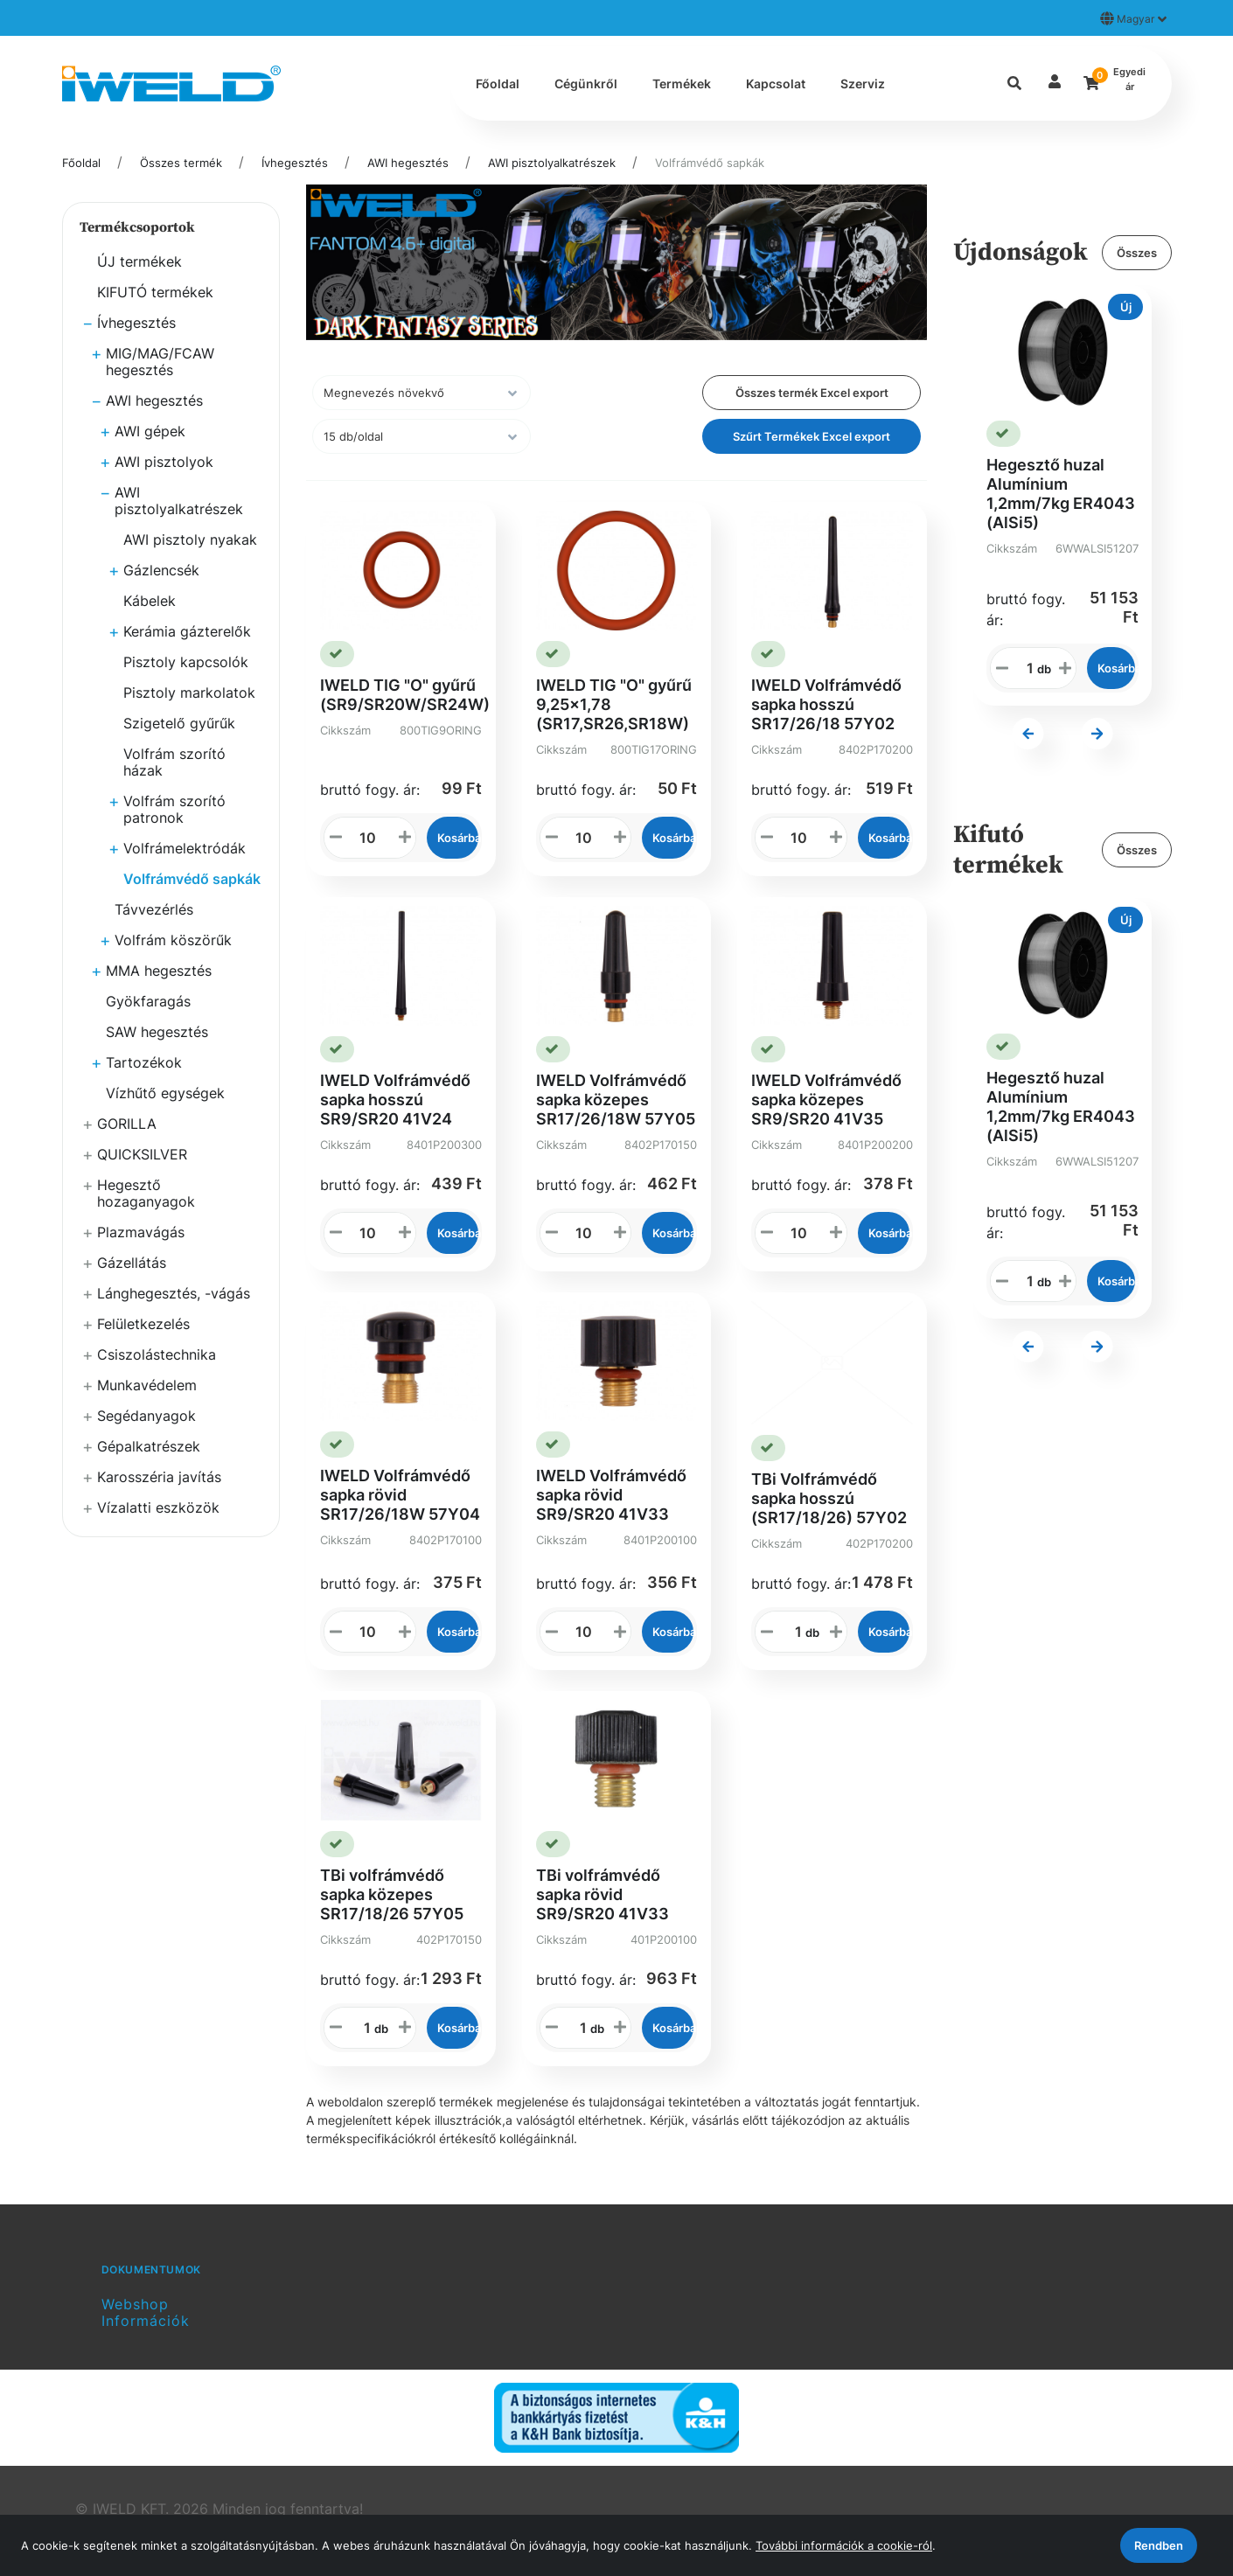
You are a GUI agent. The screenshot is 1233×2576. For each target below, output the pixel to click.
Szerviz (862, 83)
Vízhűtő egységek (165, 1093)
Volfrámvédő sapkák (709, 163)
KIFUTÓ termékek (155, 292)
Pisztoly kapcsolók (185, 662)
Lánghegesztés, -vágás (173, 1293)
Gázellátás (131, 1262)
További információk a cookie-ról (844, 2545)
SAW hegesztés (157, 1032)
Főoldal (497, 83)
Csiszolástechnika (156, 1354)
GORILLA (127, 1123)
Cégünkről (585, 83)
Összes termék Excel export (811, 393)
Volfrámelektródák (184, 848)
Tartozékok (144, 1062)
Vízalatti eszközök (158, 1507)
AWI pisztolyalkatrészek (552, 163)
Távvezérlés (154, 909)
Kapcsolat (775, 83)
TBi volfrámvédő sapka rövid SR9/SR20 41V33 (602, 1894)
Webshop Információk (145, 2312)
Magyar (1133, 18)
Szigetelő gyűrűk (179, 723)
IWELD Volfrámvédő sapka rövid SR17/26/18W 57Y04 (400, 1494)
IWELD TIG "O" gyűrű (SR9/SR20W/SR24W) (405, 695)
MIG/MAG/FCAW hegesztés (160, 362)
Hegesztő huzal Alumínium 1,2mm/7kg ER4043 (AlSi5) (1060, 494)
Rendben (1158, 2545)
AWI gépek (150, 431)
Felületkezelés (143, 1324)
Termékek (681, 83)
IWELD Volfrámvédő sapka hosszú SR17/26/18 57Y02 (826, 704)
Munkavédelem (147, 1385)
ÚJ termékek (139, 261)
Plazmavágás (141, 1232)
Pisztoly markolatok (189, 692)
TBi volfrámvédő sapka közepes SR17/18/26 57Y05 (391, 1894)
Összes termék (181, 163)
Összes (1137, 253)
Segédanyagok (146, 1415)
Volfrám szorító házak (174, 762)
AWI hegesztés (408, 163)
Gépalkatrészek (148, 1446)
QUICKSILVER (142, 1154)
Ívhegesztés (294, 163)
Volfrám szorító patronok (174, 809)
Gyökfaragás (148, 1001)
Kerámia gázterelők (187, 631)
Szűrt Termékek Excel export (811, 436)
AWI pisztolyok (164, 461)
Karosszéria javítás (159, 1477)
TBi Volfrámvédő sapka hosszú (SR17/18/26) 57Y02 (829, 1498)
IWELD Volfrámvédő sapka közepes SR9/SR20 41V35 (826, 1099)
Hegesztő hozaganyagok (146, 1193)
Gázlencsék (161, 570)
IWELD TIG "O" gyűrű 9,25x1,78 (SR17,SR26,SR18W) (614, 704)
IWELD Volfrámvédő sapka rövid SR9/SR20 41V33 (611, 1494)
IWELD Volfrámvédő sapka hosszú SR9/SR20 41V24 (395, 1099)
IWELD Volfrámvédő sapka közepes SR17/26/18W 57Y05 (615, 1099)
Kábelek (149, 600)
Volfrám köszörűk (173, 940)
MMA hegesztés (159, 970)
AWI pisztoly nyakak (190, 539)
